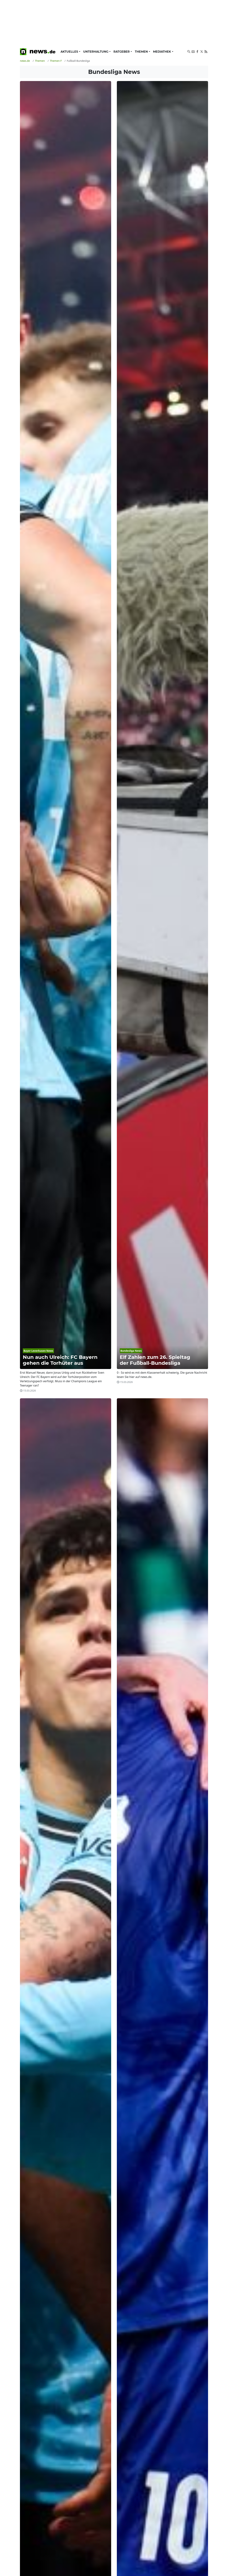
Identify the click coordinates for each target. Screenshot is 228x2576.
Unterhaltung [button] (96, 51)
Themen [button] (142, 51)
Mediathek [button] (162, 51)
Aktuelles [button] (70, 51)
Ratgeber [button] (122, 51)
